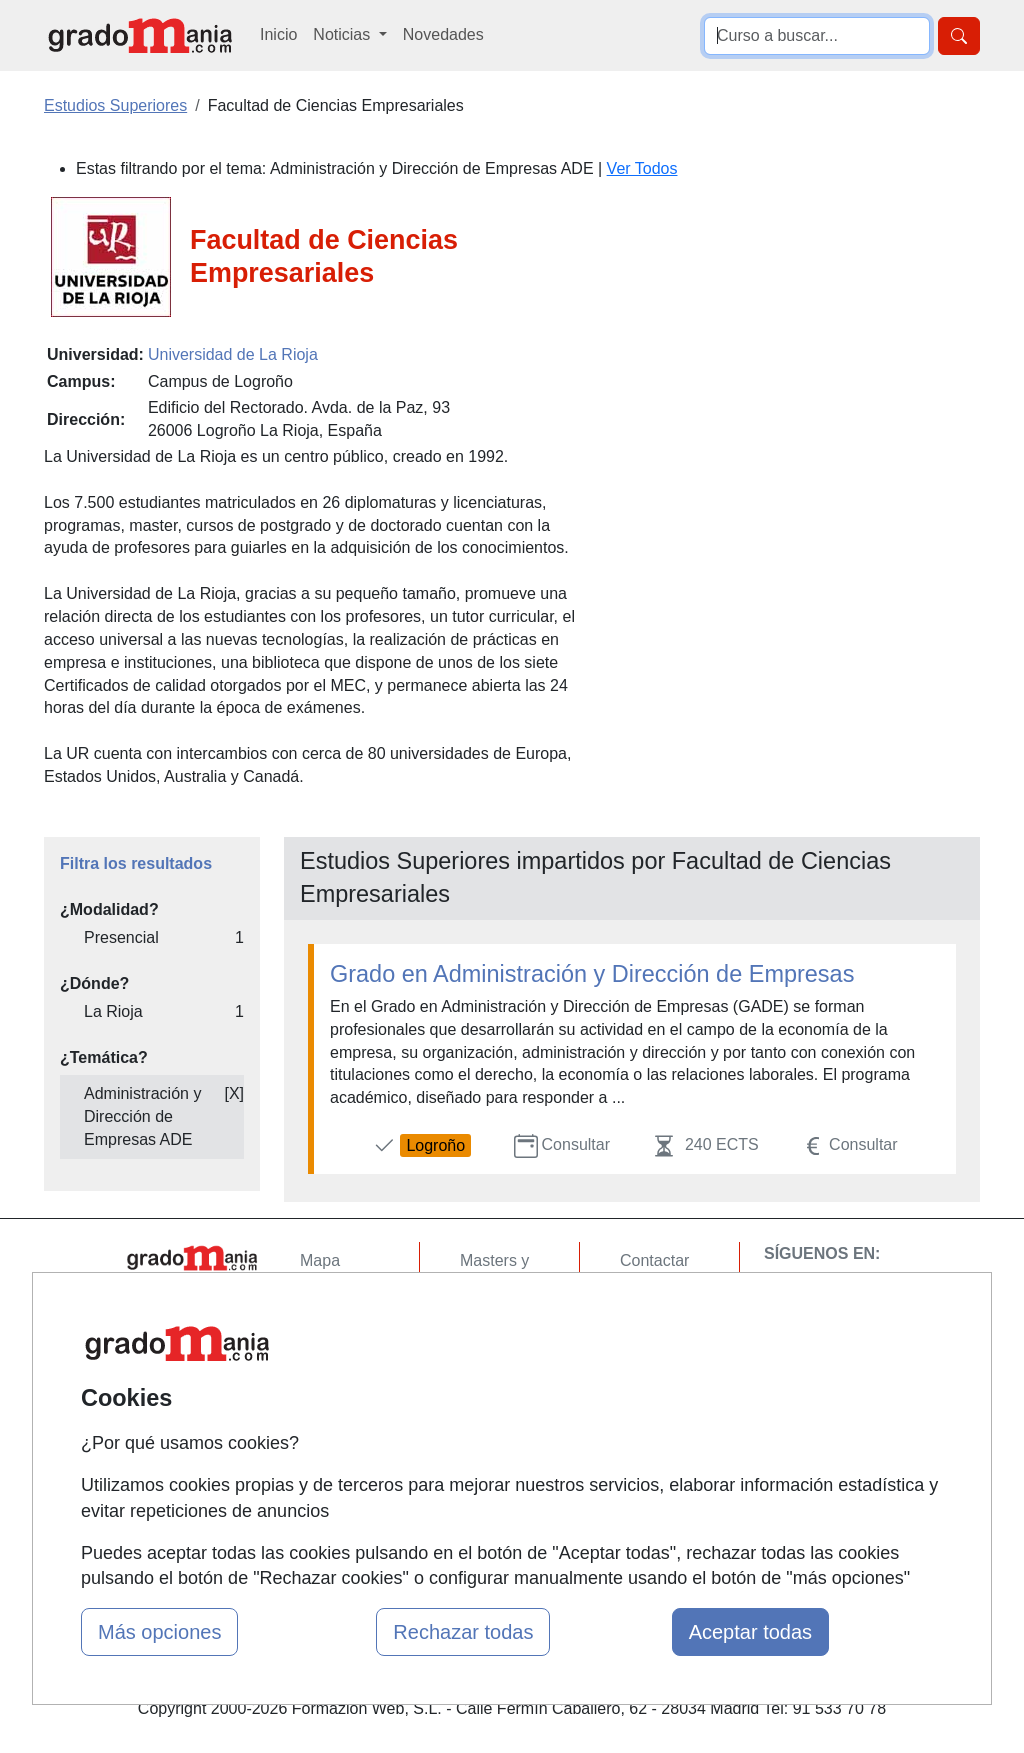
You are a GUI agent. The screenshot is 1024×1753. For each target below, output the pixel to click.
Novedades (443, 34)
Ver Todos (642, 168)
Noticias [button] (343, 34)
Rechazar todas (463, 1632)
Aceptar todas (750, 1632)
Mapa (320, 1260)
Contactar (654, 1260)
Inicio (278, 34)
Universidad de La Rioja (233, 354)
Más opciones (159, 1632)
